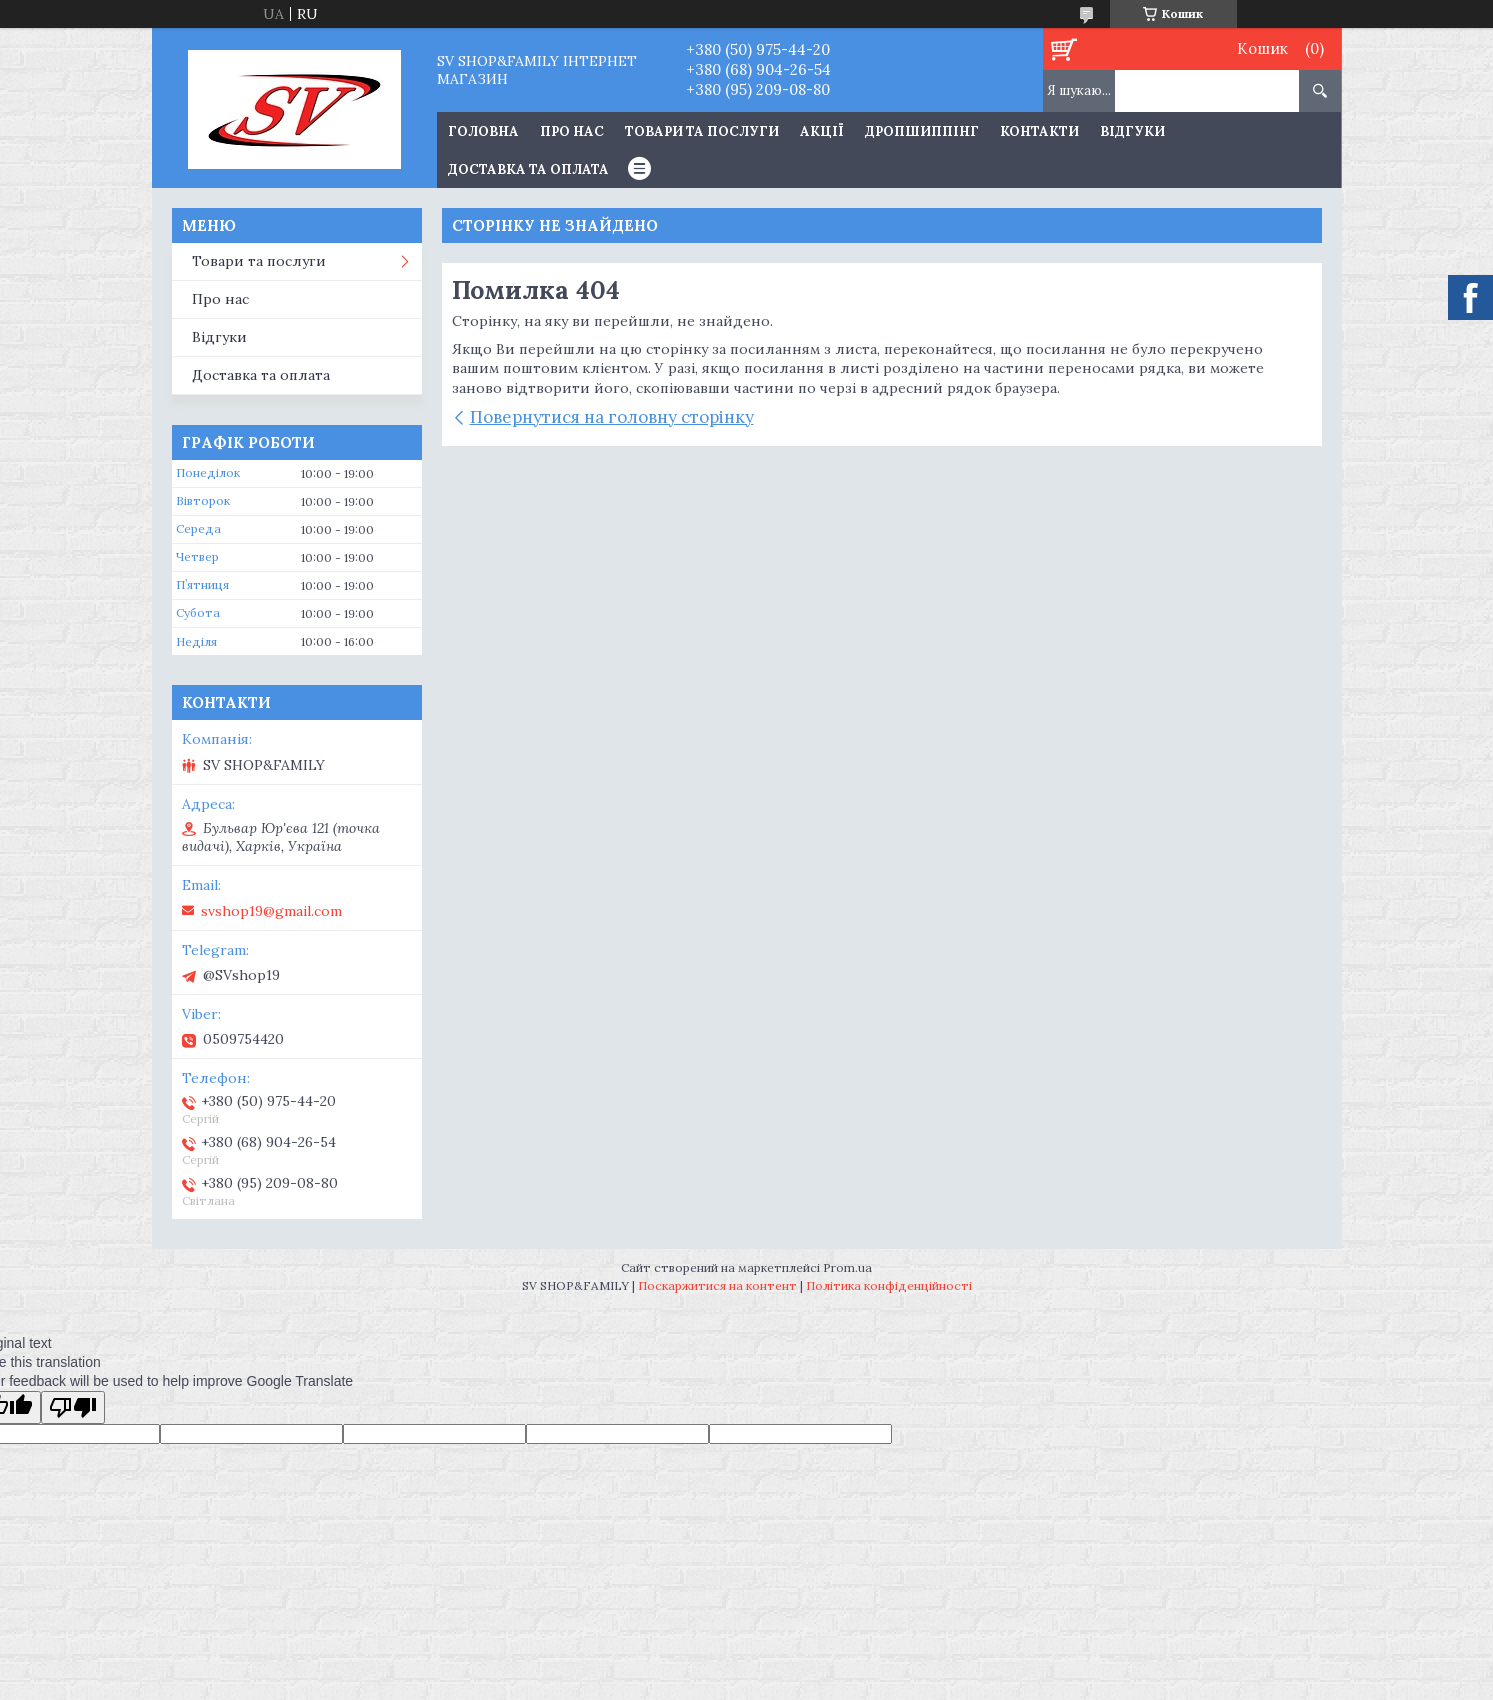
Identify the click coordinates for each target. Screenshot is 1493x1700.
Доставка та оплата (528, 169)
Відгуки (1132, 131)
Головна (483, 131)
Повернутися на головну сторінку (612, 417)
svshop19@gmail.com (271, 911)
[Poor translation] (73, 1407)
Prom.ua (847, 1267)
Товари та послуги (702, 131)
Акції (822, 131)
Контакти (1039, 131)
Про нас (572, 131)
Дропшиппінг (922, 131)
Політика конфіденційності (889, 1285)
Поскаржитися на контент (717, 1285)
